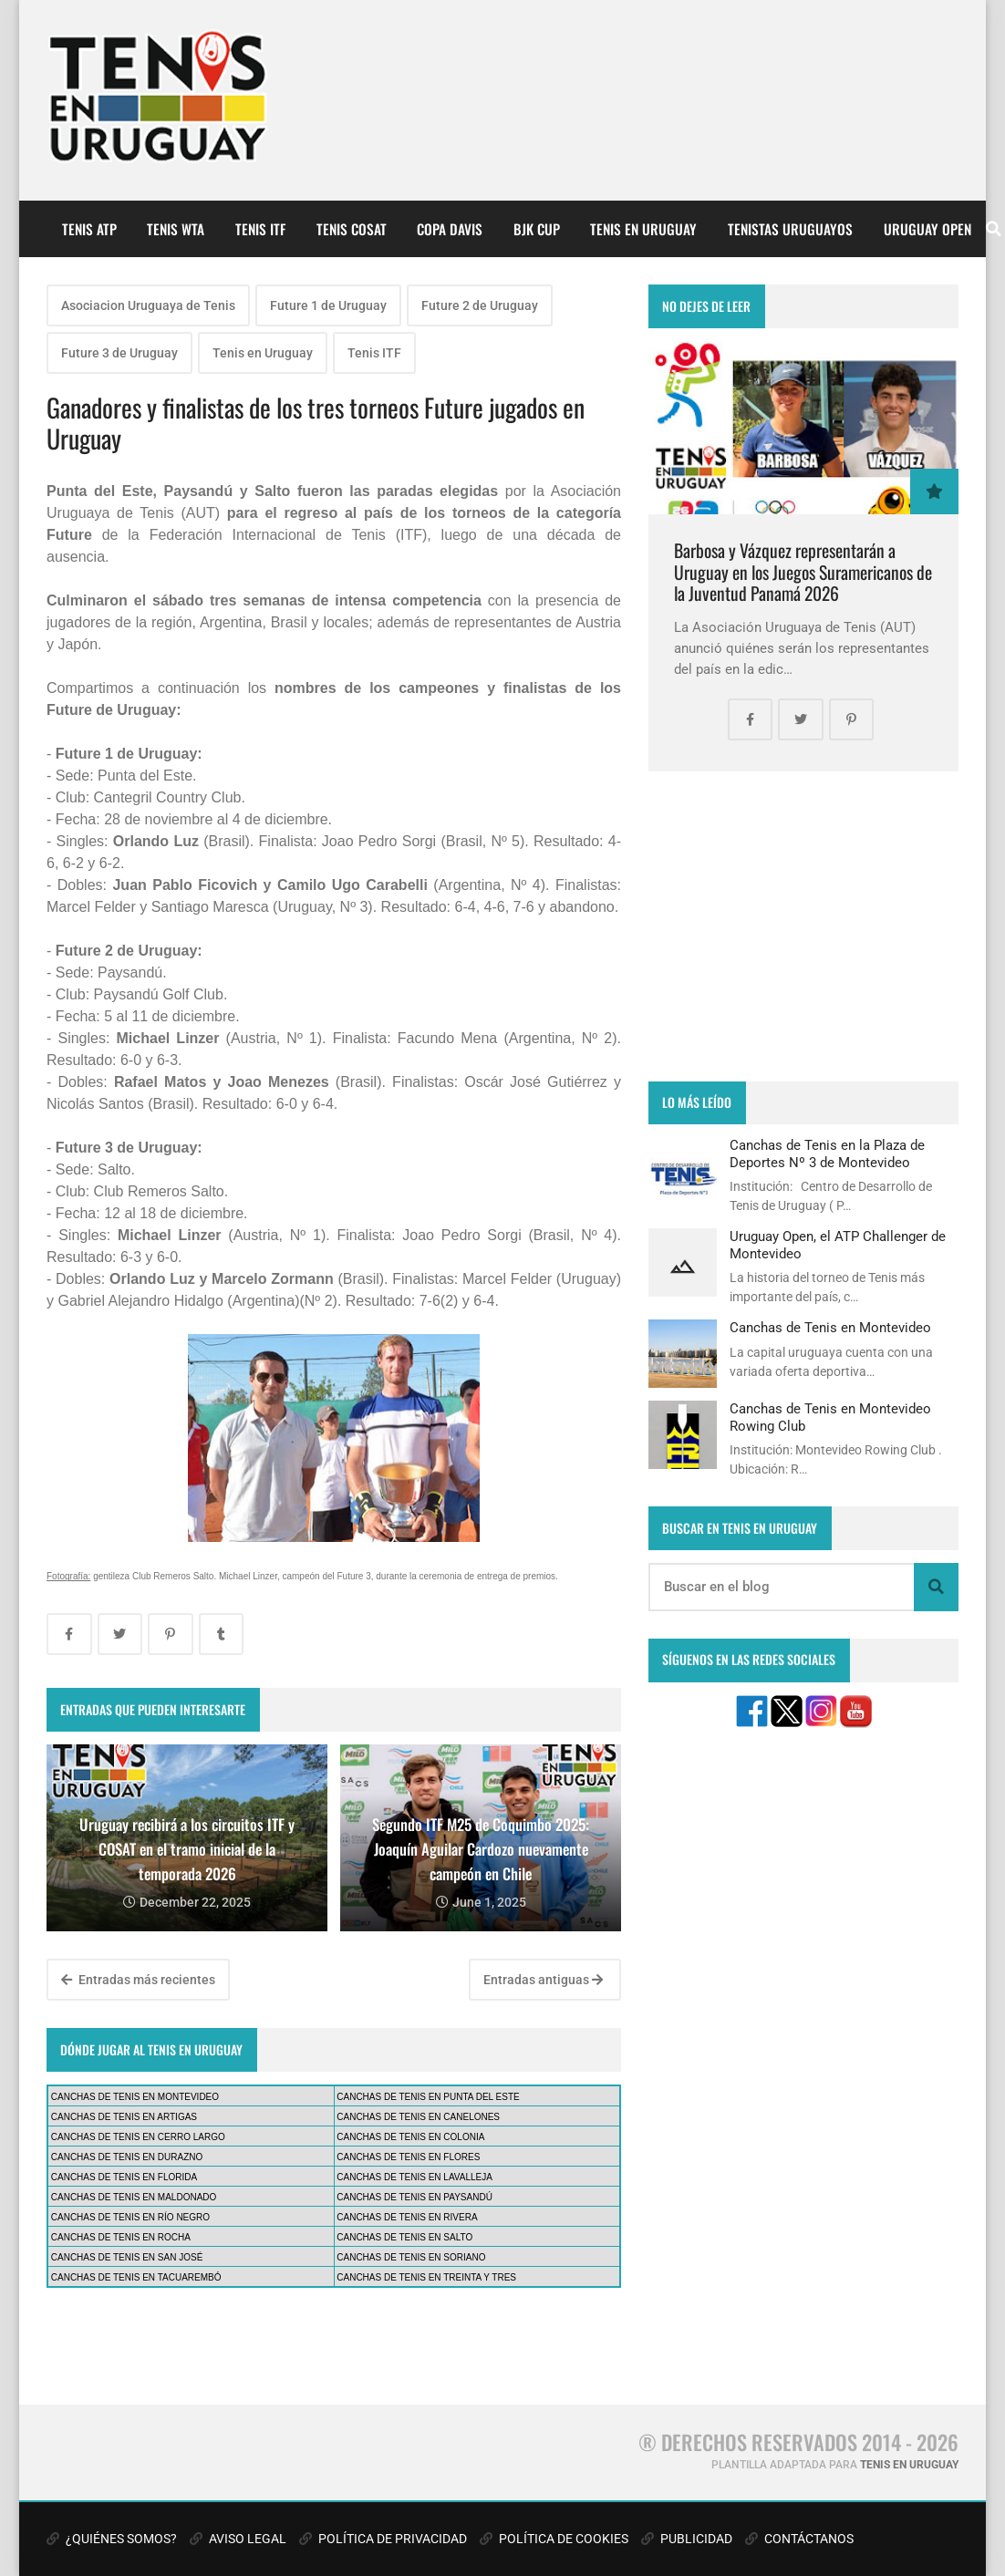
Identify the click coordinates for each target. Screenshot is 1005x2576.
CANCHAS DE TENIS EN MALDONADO (134, 2197)
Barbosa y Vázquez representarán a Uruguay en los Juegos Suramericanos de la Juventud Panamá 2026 (803, 571)
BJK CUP (536, 229)
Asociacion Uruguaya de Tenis (148, 305)
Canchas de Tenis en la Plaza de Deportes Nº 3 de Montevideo (827, 1153)
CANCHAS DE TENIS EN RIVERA (407, 2217)
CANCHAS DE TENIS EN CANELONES (418, 2117)
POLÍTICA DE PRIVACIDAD (383, 2538)
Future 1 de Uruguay (328, 305)
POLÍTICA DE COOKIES (554, 2538)
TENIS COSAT (351, 229)
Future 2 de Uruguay (479, 305)
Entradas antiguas (543, 1979)
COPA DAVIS (449, 229)
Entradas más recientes (138, 1979)
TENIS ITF (260, 229)
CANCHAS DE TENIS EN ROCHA (121, 2237)
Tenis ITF (374, 353)
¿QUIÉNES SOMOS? (112, 2538)
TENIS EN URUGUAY (643, 229)
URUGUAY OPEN (927, 229)
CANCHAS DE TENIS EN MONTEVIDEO (135, 2097)
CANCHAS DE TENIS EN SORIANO (411, 2257)
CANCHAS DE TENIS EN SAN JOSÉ (127, 2257)
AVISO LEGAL (238, 2538)
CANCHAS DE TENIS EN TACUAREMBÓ (136, 2277)
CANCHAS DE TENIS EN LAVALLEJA (414, 2177)
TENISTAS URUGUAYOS (790, 229)
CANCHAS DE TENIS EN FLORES (408, 2157)
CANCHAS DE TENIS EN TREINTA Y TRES (426, 2277)
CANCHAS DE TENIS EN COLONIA (410, 2137)
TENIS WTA (175, 229)
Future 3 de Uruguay (119, 353)
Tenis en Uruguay (262, 353)
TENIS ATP (89, 229)
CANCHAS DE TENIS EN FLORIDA (124, 2177)
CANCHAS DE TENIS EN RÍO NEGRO (130, 2217)
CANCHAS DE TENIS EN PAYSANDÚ (414, 2197)
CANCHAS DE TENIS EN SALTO (404, 2237)
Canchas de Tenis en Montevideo (830, 1327)
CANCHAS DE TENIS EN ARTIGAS (124, 2117)
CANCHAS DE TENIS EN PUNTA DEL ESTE (428, 2097)
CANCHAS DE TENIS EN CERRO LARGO (138, 2137)
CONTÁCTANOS (799, 2538)
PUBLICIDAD (686, 2538)
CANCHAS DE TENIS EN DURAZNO (127, 2157)
